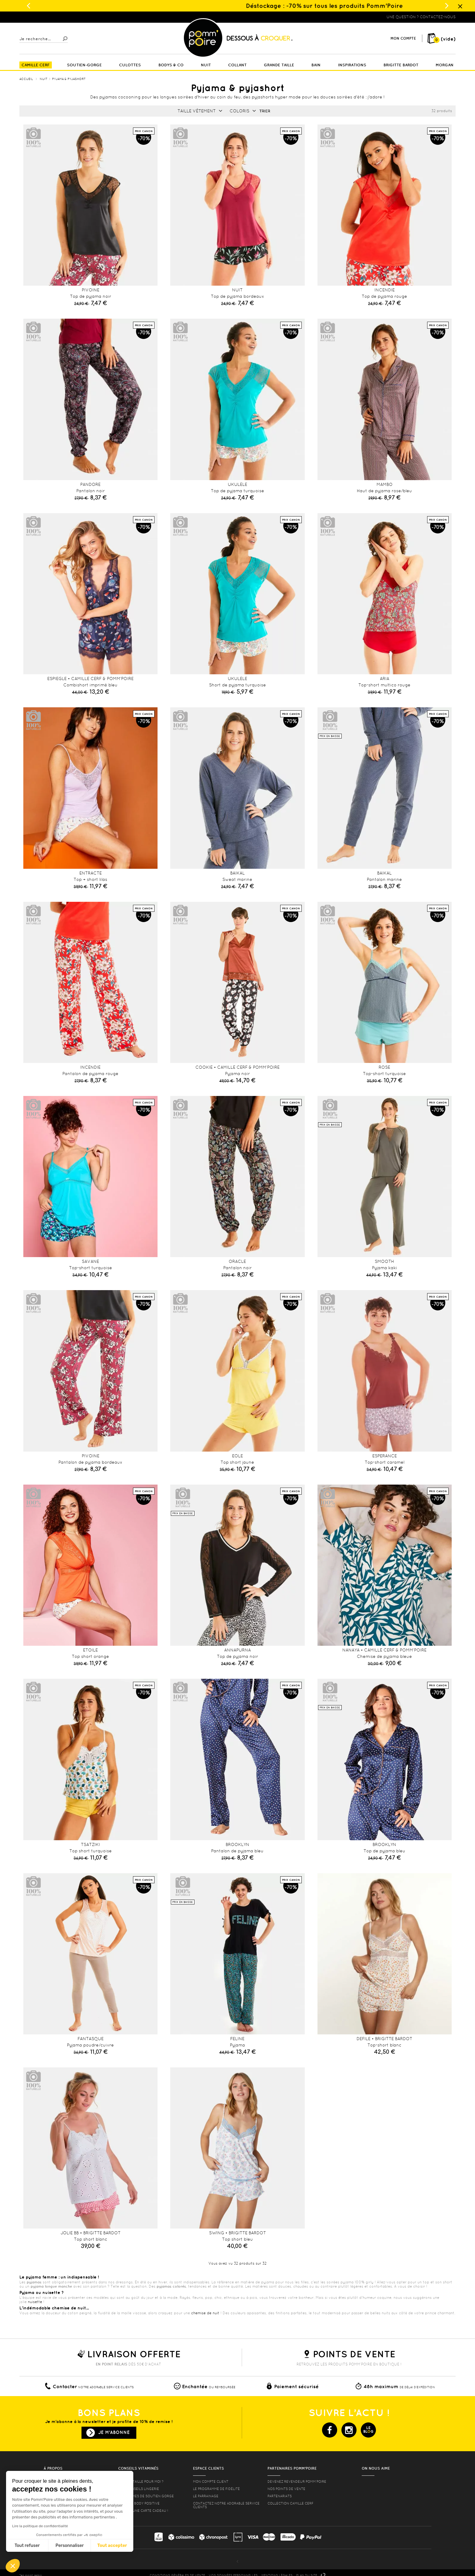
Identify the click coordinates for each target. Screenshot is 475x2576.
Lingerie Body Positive (139, 2503)
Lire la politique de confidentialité (40, 2526)
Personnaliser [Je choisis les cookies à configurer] (69, 2545)
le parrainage (205, 2496)
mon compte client (210, 2481)
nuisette (35, 2302)
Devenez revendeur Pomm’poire (296, 2481)
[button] (12, 2565)
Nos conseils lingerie (138, 2489)
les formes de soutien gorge (146, 2496)
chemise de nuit (205, 2313)
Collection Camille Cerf (290, 2503)
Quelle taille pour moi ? (141, 2481)
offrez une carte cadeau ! (143, 2510)
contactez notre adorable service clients (226, 2505)
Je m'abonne (114, 2432)
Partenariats (279, 2496)
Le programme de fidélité (216, 2489)
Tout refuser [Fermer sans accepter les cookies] (27, 2545)
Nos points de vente (286, 2489)
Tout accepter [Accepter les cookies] (112, 2545)
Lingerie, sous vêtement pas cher (49, 17)
